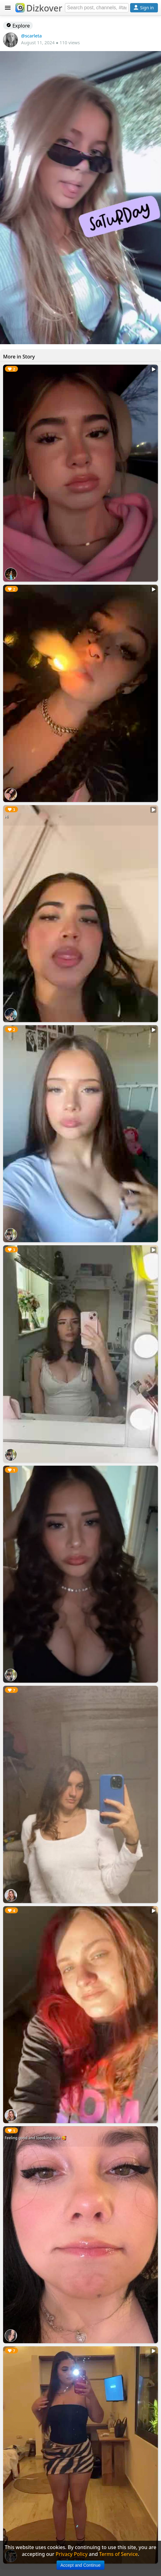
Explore (18, 25)
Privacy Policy (71, 2554)
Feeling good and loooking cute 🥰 (35, 2137)
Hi (6, 816)
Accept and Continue (81, 2565)
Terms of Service (118, 2554)
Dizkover (38, 8)
